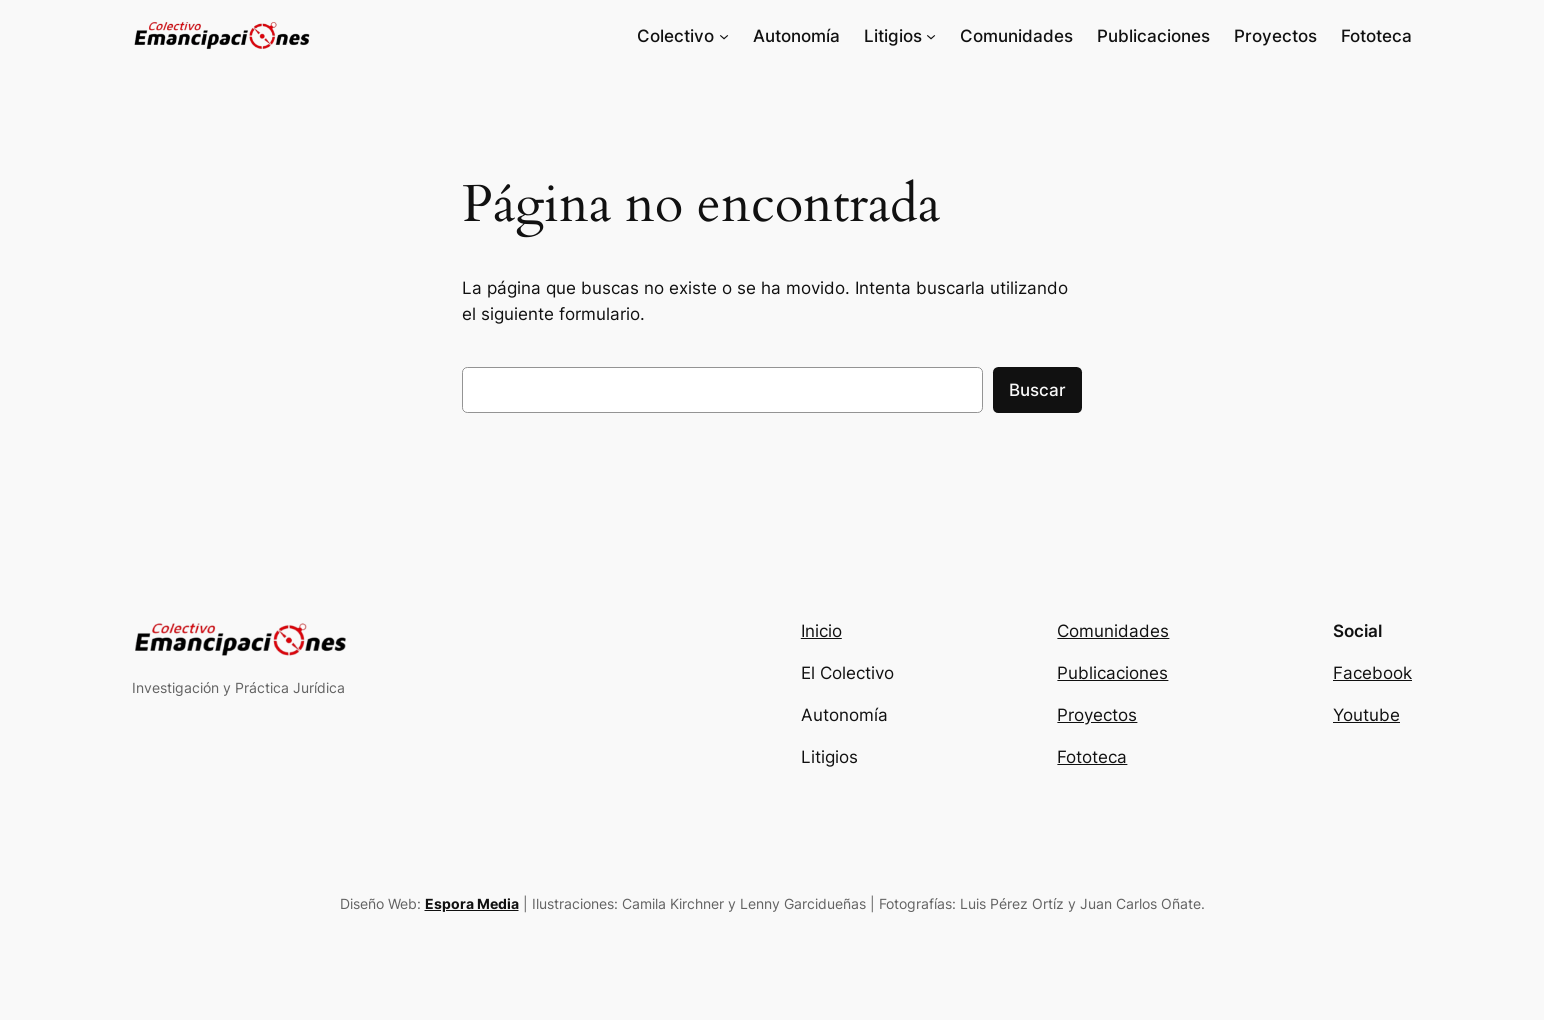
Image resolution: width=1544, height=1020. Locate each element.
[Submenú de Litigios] (931, 36)
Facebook (1372, 673)
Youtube (1366, 715)
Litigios (893, 36)
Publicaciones (1112, 673)
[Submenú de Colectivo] (724, 36)
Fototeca (1092, 757)
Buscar (1037, 390)
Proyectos (1097, 715)
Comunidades (1113, 631)
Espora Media (472, 903)
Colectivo (675, 36)
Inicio (821, 631)
